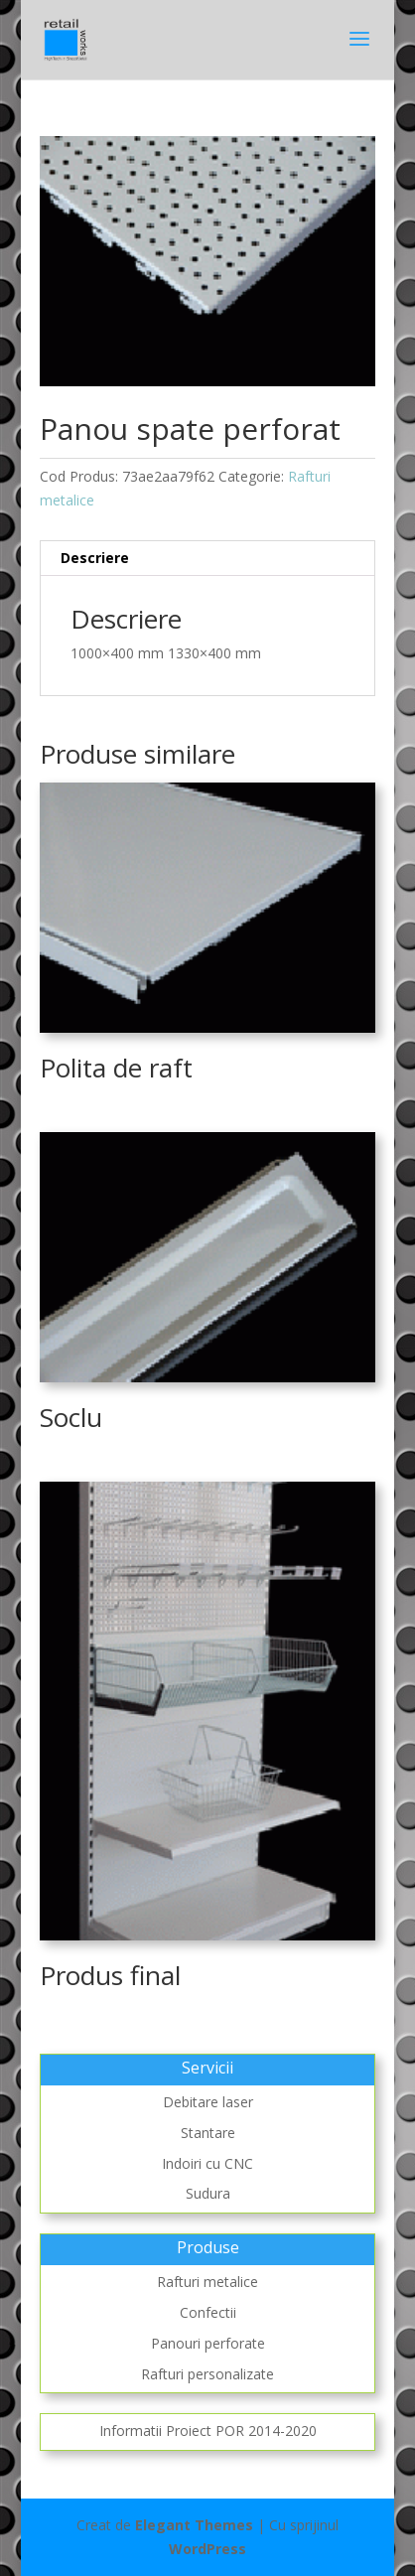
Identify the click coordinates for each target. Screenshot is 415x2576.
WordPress (207, 2548)
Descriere (95, 557)
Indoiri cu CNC (207, 2163)
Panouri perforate (208, 2343)
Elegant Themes (194, 2524)
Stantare (208, 2132)
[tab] (208, 558)
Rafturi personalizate (207, 2373)
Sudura (208, 2193)
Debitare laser (208, 2101)
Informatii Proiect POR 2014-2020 (208, 2430)
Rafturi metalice (207, 2281)
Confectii (208, 2312)
